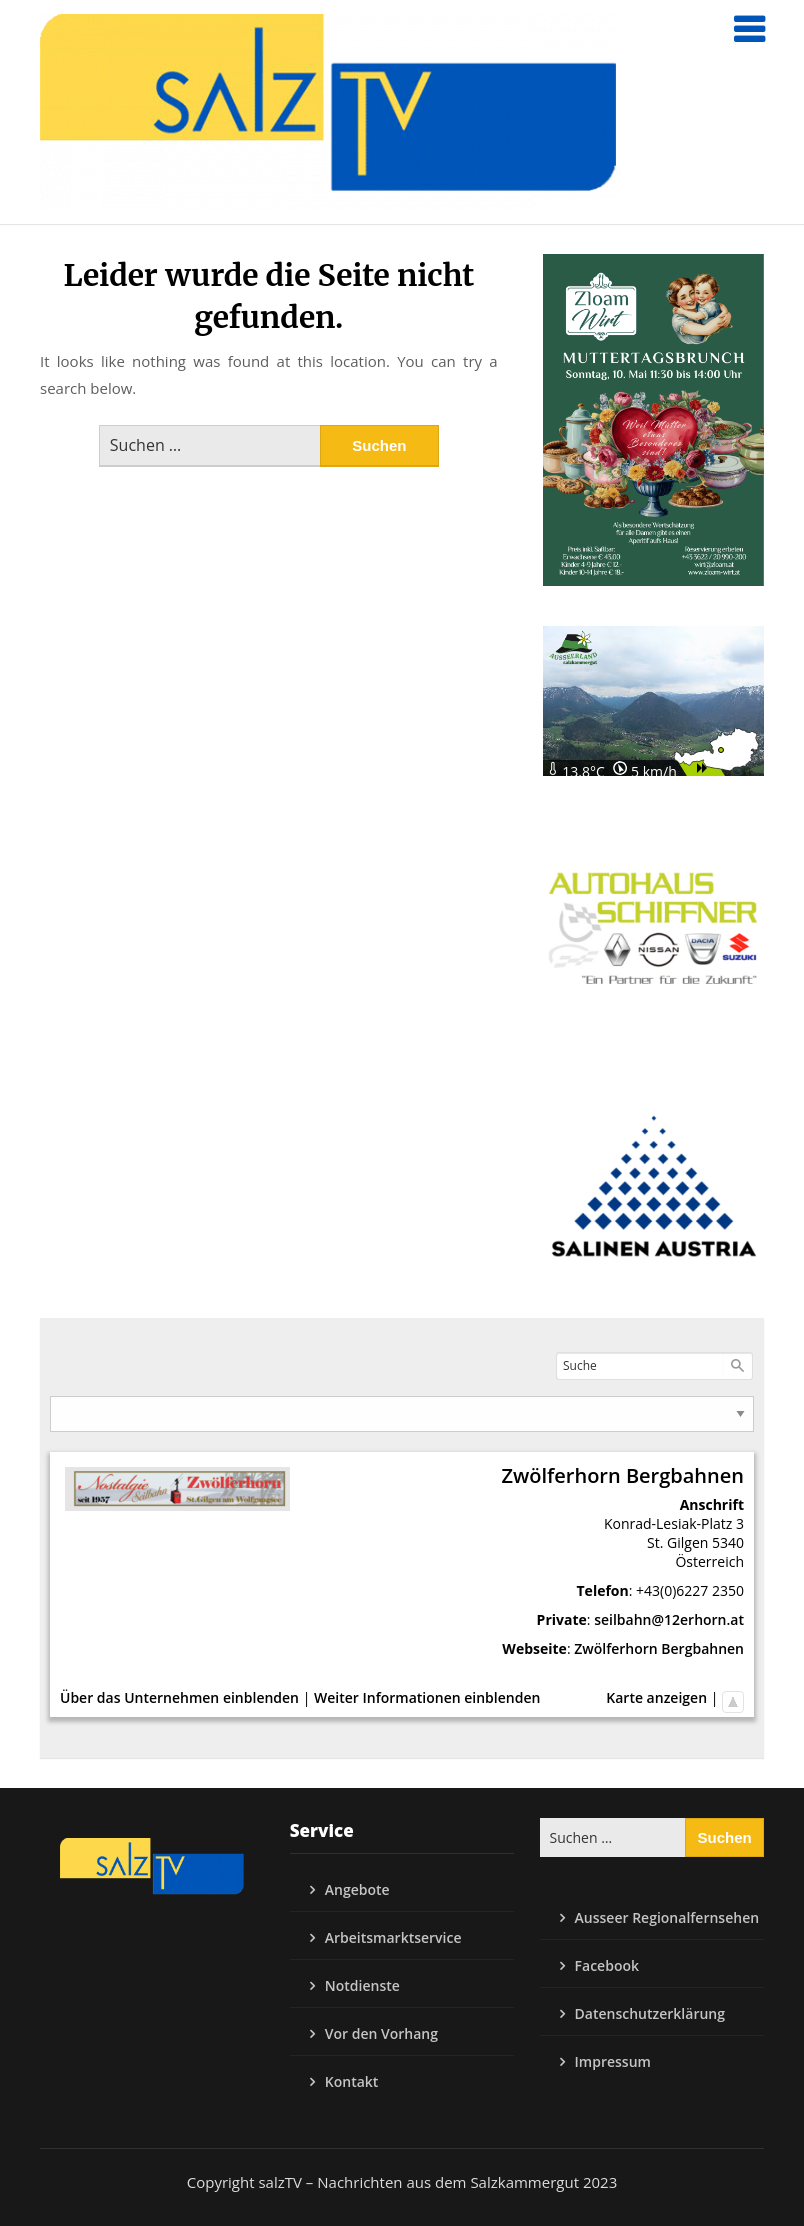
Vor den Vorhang (381, 2033)
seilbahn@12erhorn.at (669, 1619)
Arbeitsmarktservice (393, 1937)
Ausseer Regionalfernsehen (667, 1917)
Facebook (607, 1965)
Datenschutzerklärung (650, 2013)
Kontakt (352, 2081)
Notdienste (362, 1985)
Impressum (613, 2061)
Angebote (357, 1889)
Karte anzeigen (656, 1697)
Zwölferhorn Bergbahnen (659, 1648)
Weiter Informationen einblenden (427, 1697)
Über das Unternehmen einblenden (179, 1697)
